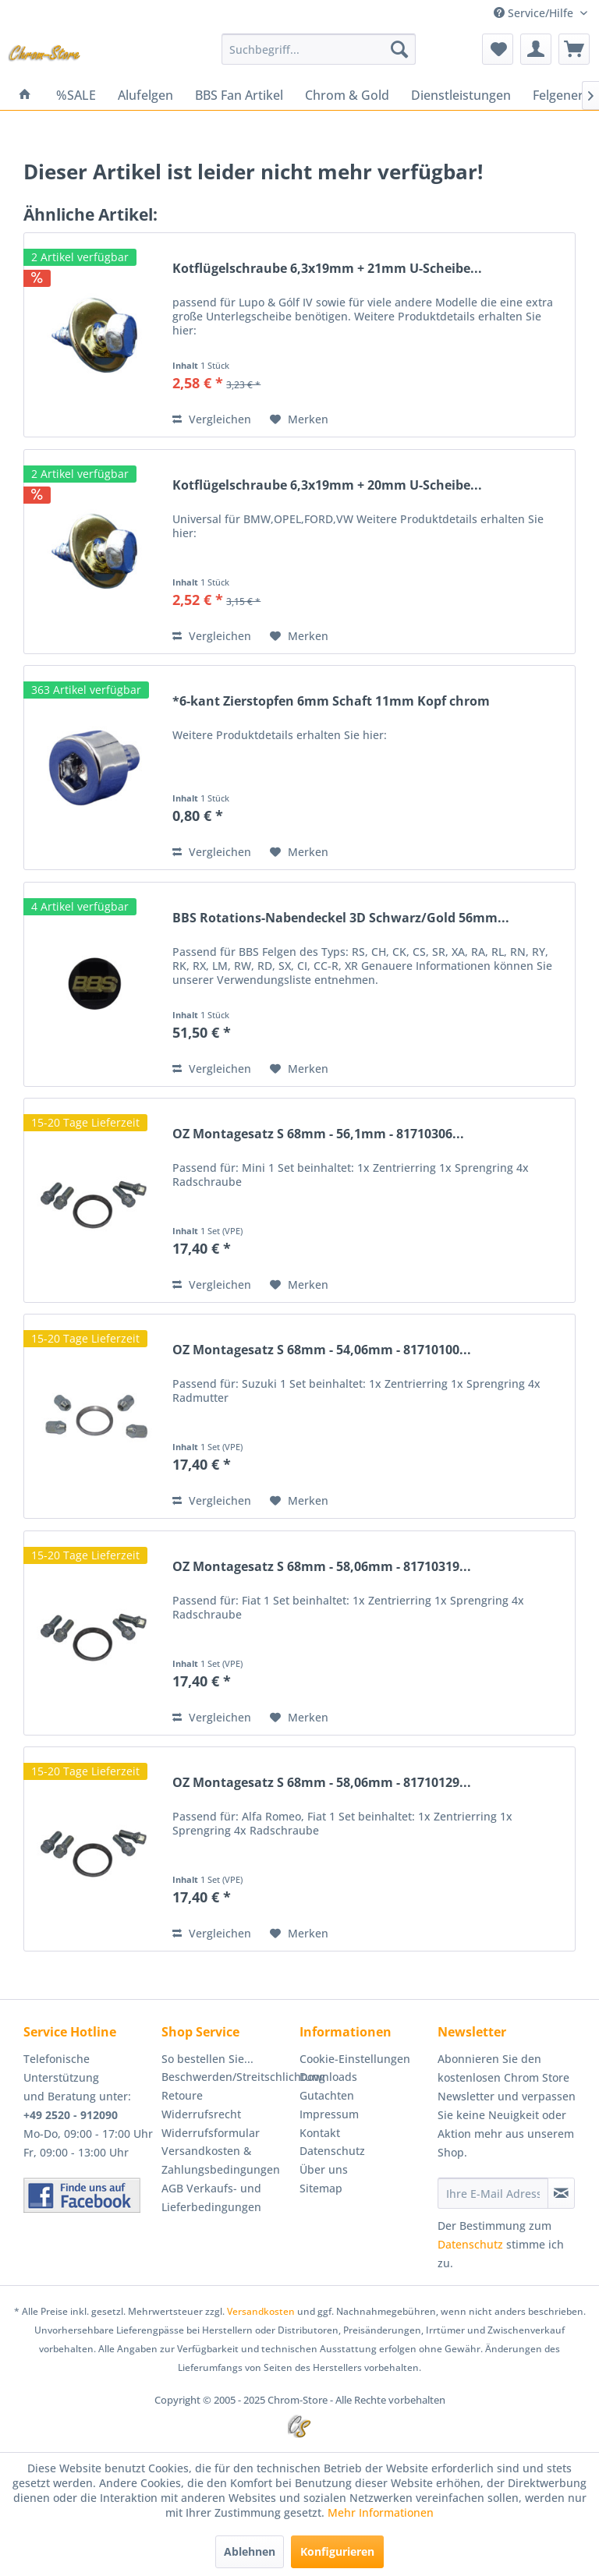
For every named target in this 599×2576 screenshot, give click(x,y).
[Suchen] (399, 49)
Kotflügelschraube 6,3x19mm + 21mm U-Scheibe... (327, 268)
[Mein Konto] (535, 49)
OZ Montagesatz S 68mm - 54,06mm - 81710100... (321, 1350)
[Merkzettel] (497, 49)
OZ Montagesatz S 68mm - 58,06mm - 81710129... (321, 1783)
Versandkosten (261, 2311)
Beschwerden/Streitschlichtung (226, 2076)
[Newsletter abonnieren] (561, 2193)
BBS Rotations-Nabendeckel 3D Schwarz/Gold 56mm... (340, 918)
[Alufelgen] (145, 95)
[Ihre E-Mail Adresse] (493, 2193)
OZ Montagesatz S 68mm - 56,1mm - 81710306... (318, 1134)
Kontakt (320, 2132)
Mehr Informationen (381, 2512)
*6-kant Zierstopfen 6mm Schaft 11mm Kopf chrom (331, 701)
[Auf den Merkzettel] (299, 419)
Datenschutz (332, 2150)
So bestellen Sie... (207, 2058)
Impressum (329, 2114)
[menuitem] (319, 49)
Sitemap (321, 2188)
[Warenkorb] (574, 49)
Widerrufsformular (210, 2132)
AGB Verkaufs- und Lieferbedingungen (211, 2197)
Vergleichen (211, 419)
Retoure (182, 2095)
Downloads (328, 2076)
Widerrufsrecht (201, 2114)
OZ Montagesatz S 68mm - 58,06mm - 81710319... (321, 1567)
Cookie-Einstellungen (355, 2058)
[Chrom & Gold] (347, 95)
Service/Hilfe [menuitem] (535, 12)
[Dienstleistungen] (461, 95)
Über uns (324, 2169)
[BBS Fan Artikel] (239, 95)
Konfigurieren (337, 2551)
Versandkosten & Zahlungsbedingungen (220, 2160)
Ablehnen (249, 2551)
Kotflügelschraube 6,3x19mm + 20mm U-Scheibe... (327, 485)
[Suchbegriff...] (319, 49)
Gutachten (327, 2095)
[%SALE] (76, 95)
